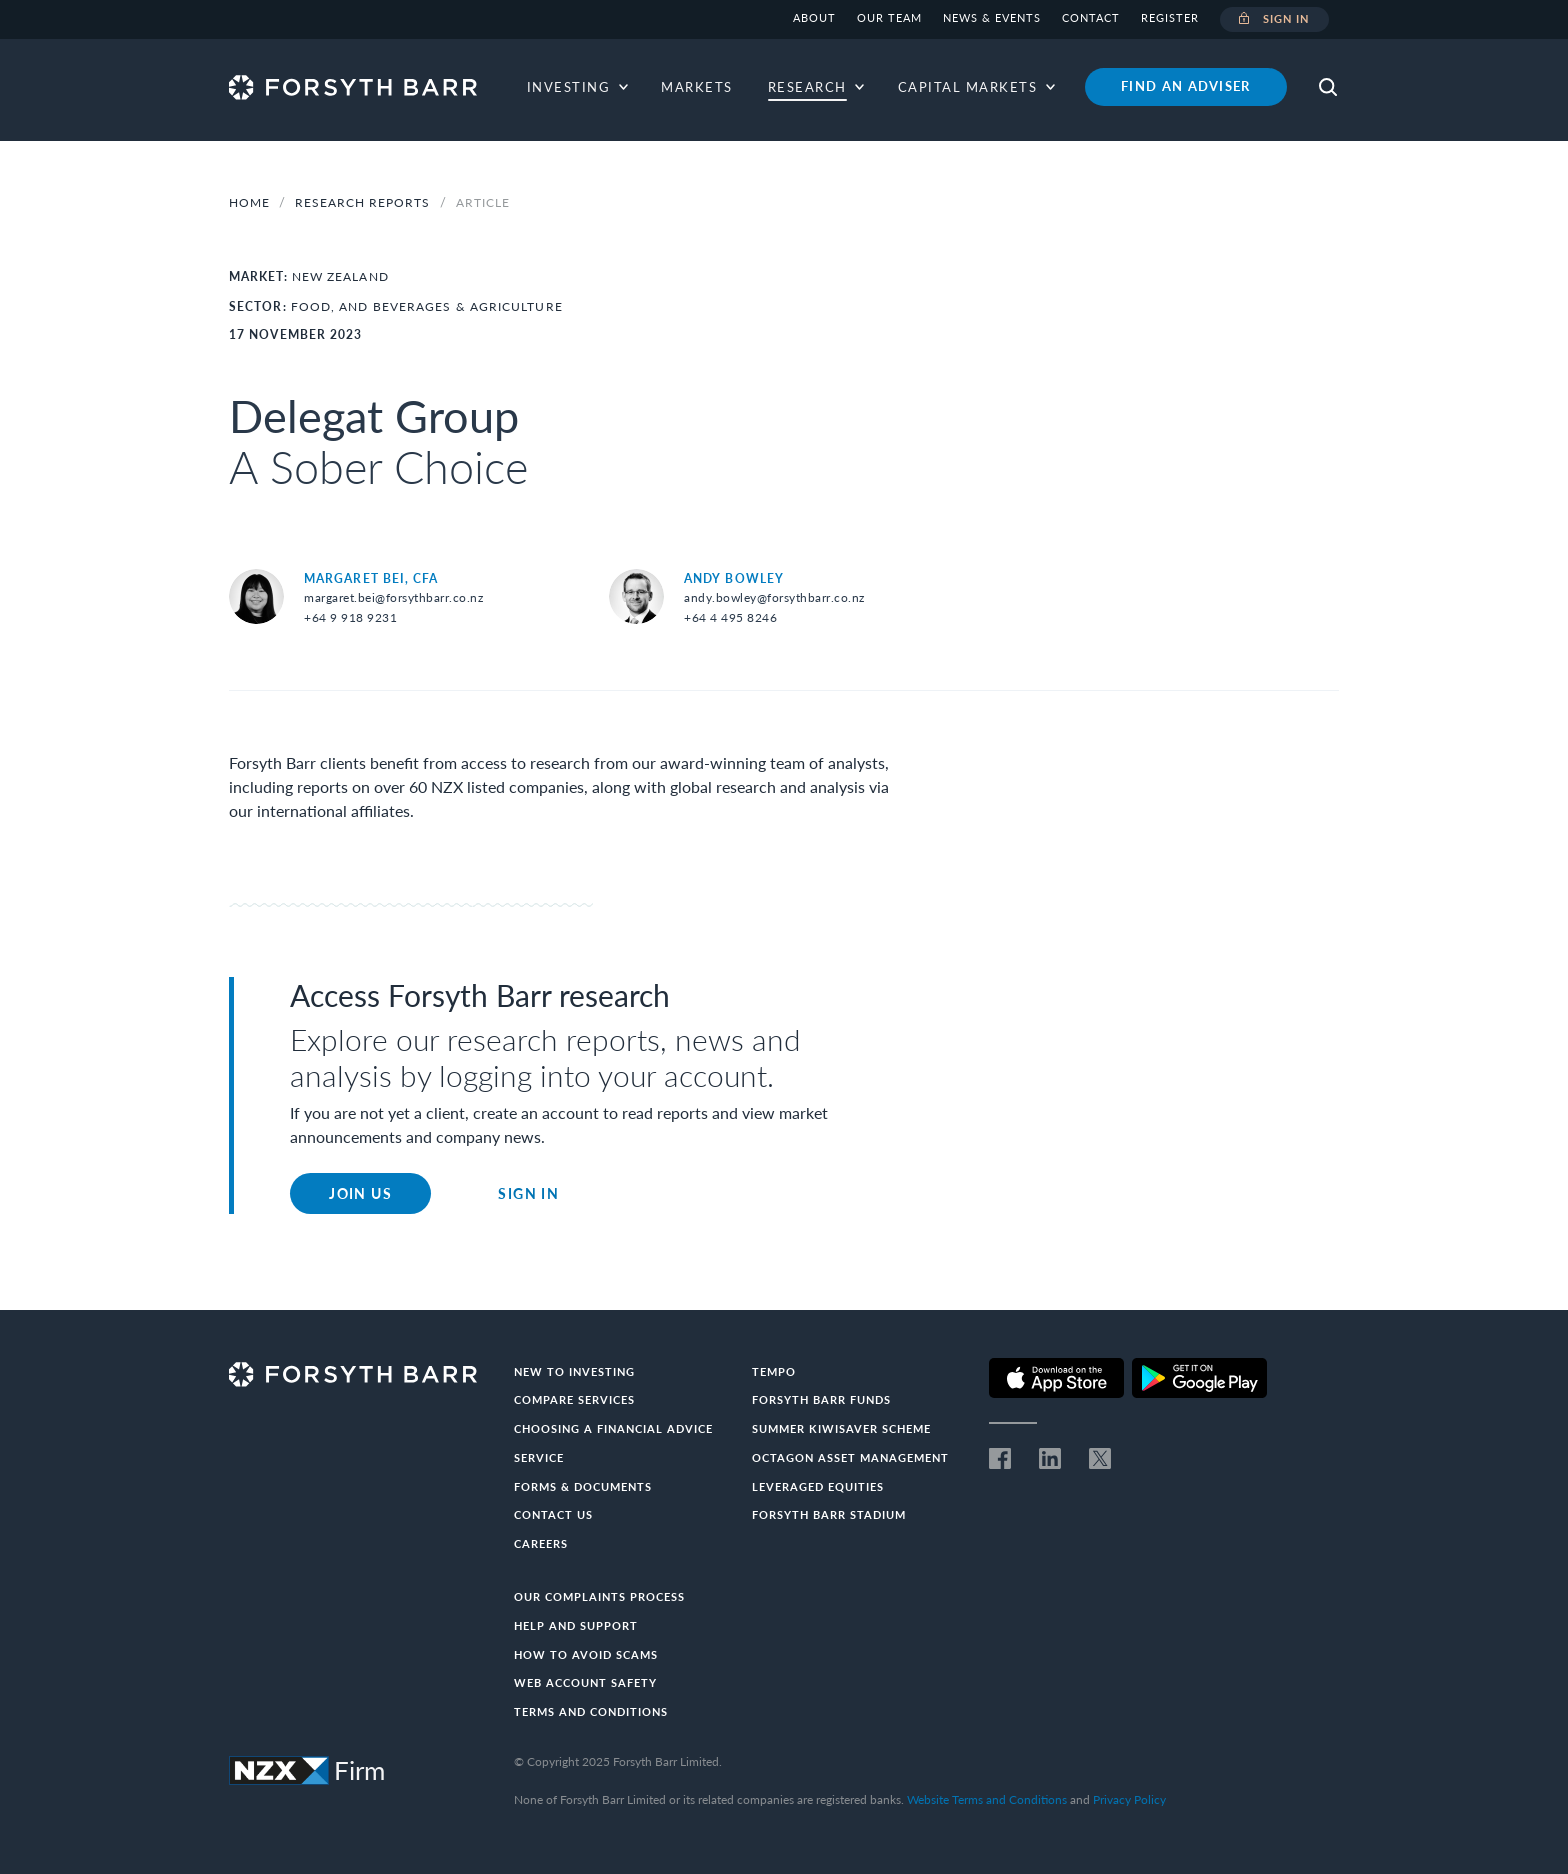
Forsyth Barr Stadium (829, 1514)
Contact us (553, 1514)
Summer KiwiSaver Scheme (841, 1428)
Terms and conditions (591, 1711)
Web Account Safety (585, 1682)
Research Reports (364, 202)
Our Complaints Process (599, 1596)
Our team (889, 17)
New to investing (574, 1371)
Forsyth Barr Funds (821, 1399)
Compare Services (574, 1399)
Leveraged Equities (818, 1486)
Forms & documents (583, 1486)
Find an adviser (1186, 86)
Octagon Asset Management (850, 1457)
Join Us (360, 1193)
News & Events (992, 17)
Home (249, 202)
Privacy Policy (1129, 1799)
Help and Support (576, 1625)
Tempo (774, 1371)
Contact (1091, 17)
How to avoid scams (586, 1654)
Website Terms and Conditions (987, 1799)
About (814, 17)
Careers (541, 1543)
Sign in (1274, 20)
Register (1170, 17)
